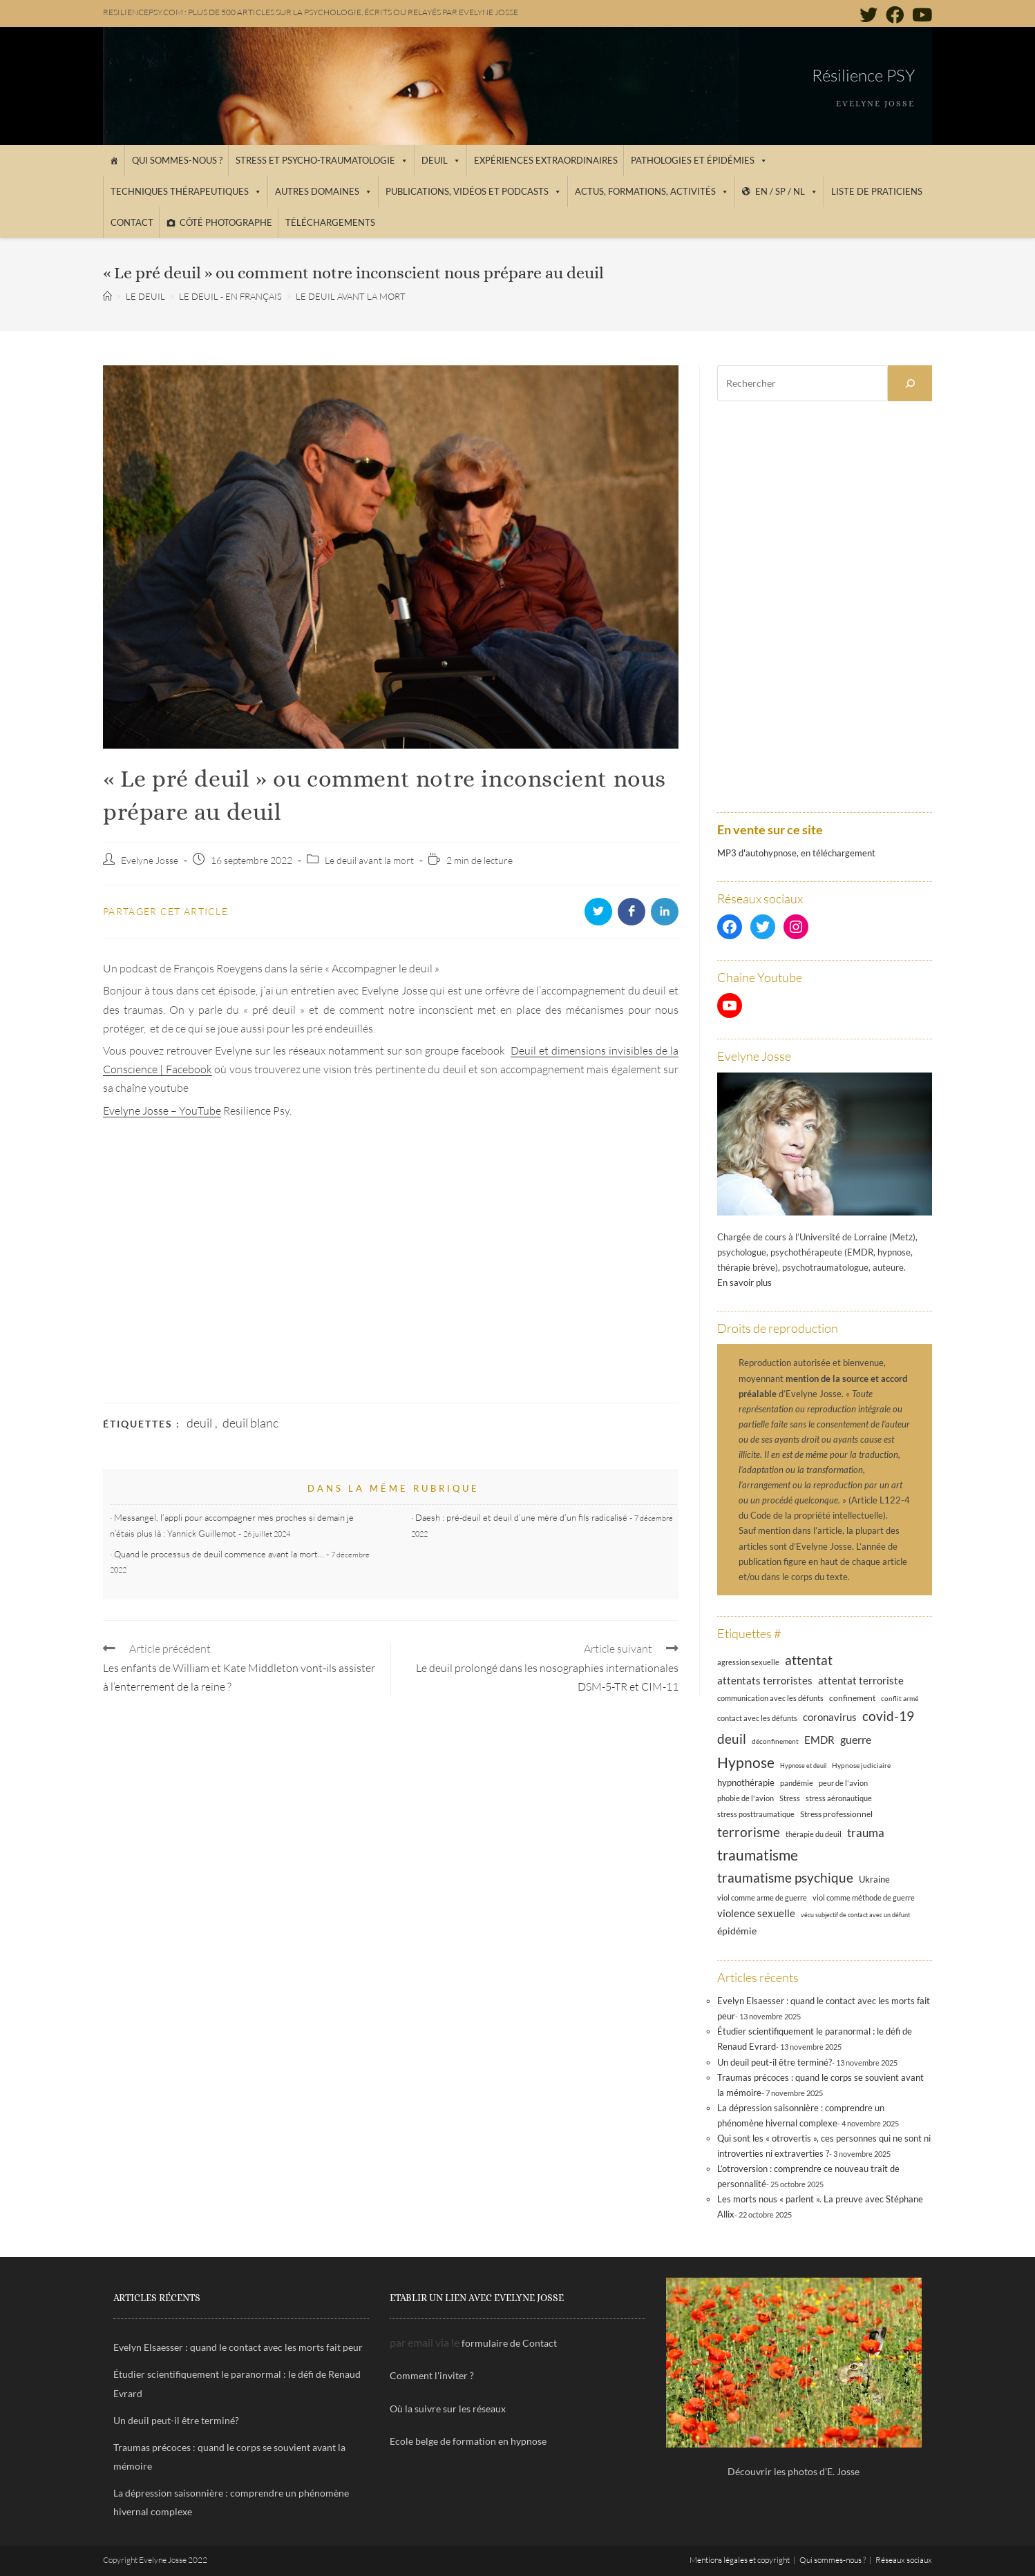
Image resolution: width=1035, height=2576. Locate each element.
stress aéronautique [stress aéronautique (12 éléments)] (839, 1798)
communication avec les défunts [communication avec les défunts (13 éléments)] (770, 1697)
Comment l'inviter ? (432, 2375)
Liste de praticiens (876, 191)
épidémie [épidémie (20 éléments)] (737, 1930)
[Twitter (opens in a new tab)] (868, 14)
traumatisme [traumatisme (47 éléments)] (757, 1855)
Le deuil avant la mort (369, 860)
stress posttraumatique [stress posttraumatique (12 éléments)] (756, 1814)
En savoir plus (744, 1282)
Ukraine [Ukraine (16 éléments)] (874, 1879)
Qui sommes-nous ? (177, 160)
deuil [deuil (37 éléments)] (731, 1739)
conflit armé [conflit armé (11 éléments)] (899, 1698)
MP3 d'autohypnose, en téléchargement (796, 852)
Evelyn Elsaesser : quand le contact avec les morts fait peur (238, 2347)
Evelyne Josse (149, 860)
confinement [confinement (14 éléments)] (852, 1698)
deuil (199, 1422)
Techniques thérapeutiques (186, 191)
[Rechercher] (910, 383)
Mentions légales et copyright (740, 2560)
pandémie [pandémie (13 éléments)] (796, 1782)
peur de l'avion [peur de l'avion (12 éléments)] (843, 1783)
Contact (132, 222)
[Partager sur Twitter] (598, 911)
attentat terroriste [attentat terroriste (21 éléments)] (861, 1680)
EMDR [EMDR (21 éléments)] (819, 1740)
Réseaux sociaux (903, 2560)
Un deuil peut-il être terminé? (774, 2062)
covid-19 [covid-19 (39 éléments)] (888, 1716)
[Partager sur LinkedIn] (664, 911)
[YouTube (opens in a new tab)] (920, 14)
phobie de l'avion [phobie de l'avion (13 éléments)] (745, 1798)
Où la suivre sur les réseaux (448, 2408)
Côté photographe (226, 222)
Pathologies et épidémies (699, 160)
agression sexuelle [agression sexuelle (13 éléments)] (748, 1661)
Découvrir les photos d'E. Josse (794, 2471)
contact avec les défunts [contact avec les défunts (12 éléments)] (757, 1718)
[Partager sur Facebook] (631, 911)
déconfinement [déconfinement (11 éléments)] (775, 1741)
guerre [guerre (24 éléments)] (855, 1739)
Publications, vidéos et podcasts (474, 191)
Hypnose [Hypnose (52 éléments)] (746, 1762)
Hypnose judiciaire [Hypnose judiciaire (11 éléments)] (861, 1765)
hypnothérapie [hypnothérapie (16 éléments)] (746, 1782)
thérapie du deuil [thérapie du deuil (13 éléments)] (814, 1833)
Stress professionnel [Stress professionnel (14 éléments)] (836, 1814)
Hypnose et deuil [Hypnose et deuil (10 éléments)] (803, 1765)
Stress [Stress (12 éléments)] (789, 1798)
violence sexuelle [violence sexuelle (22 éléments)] (756, 1913)
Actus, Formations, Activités (652, 191)
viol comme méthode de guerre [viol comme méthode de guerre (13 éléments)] (864, 1897)
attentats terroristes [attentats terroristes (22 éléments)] (765, 1680)
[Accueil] (113, 160)
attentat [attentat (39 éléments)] (809, 1660)
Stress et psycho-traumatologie (322, 160)
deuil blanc (250, 1422)
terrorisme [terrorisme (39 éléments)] (748, 1832)
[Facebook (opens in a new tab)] (895, 14)
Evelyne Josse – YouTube (162, 1110)
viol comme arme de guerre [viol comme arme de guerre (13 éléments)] (762, 1897)
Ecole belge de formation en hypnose (468, 2441)
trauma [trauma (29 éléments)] (865, 1832)
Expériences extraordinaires (546, 160)
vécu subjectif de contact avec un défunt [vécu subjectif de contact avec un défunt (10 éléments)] (855, 1915)
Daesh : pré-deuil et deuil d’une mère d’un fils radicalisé (521, 1517)
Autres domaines (323, 191)
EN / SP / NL (786, 191)
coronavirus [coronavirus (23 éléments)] (830, 1717)
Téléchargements (330, 222)
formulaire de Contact (509, 2343)
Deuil (441, 160)
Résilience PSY (863, 75)
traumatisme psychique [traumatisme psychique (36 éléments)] (785, 1877)
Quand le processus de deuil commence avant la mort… (219, 1553)
